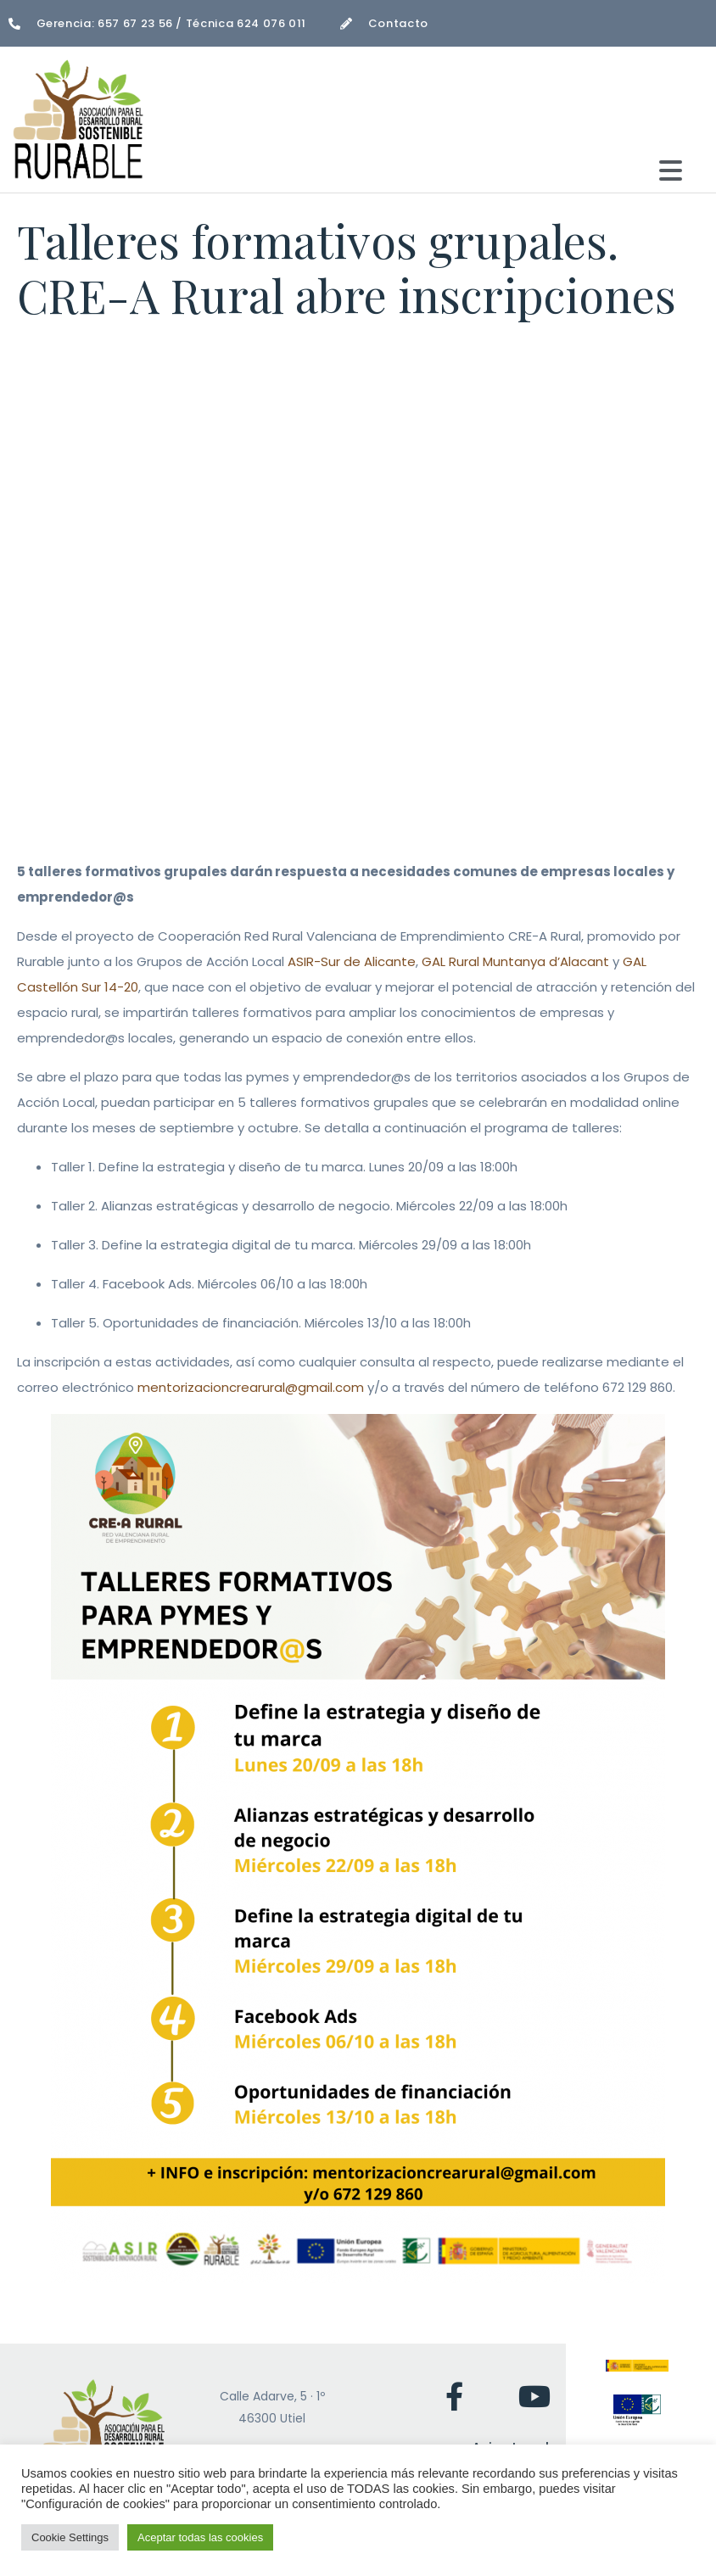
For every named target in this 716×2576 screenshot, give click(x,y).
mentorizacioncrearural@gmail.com (250, 1387)
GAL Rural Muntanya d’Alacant (515, 961)
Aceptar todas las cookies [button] (200, 2537)
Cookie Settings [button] (70, 2537)
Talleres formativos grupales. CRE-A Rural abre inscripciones (346, 268)
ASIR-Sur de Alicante (352, 961)
